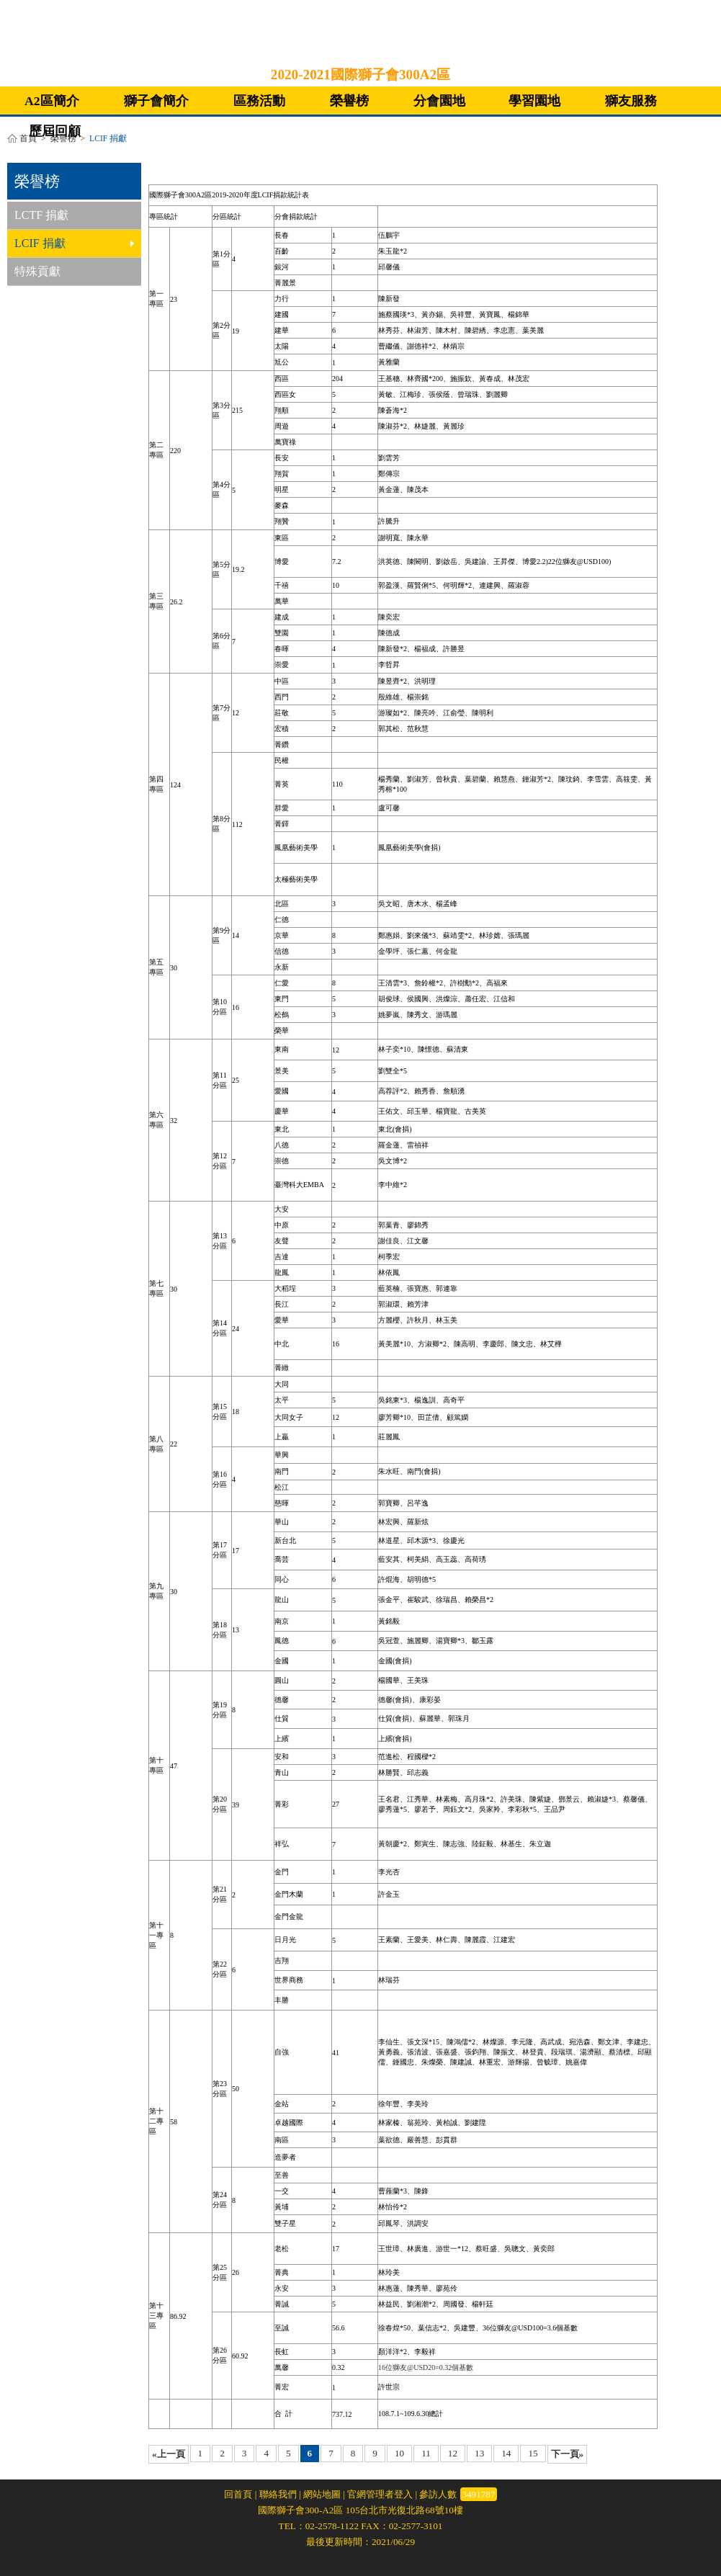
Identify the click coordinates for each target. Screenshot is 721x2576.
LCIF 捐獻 (74, 243)
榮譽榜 (349, 101)
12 (452, 2453)
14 (506, 2453)
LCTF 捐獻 (41, 215)
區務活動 (259, 101)
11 (426, 2453)
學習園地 (534, 101)
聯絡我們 (278, 2494)
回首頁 (238, 2494)
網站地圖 (322, 2494)
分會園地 (439, 101)
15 (532, 2453)
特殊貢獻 (37, 271)
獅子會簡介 (156, 101)
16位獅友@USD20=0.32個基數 (425, 2367)
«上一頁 (168, 2453)
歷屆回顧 (55, 131)
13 (479, 2453)
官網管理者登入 (380, 2494)
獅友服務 (631, 101)
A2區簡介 (51, 101)
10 (399, 2453)
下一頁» (567, 2453)
